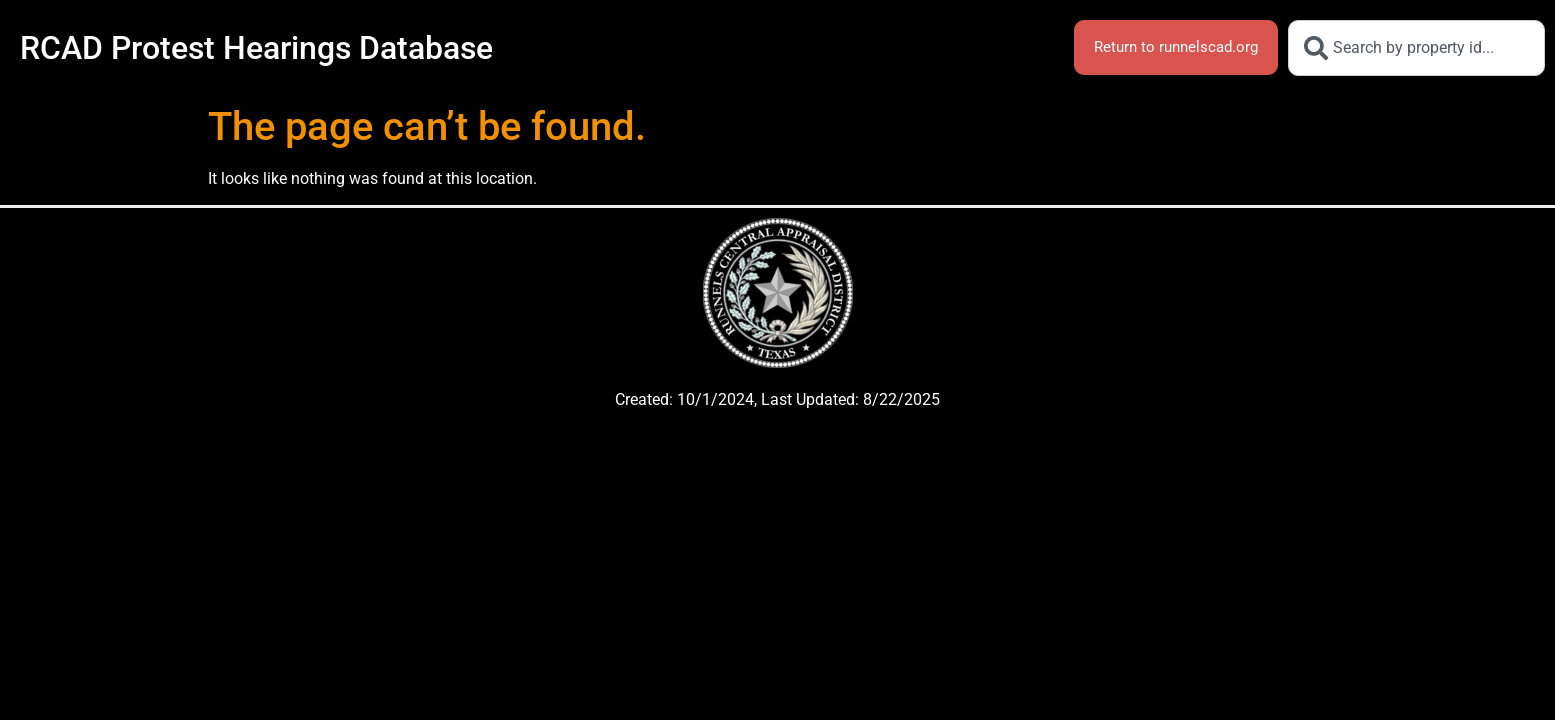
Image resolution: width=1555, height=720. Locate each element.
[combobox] (1416, 48)
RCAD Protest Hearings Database (256, 48)
